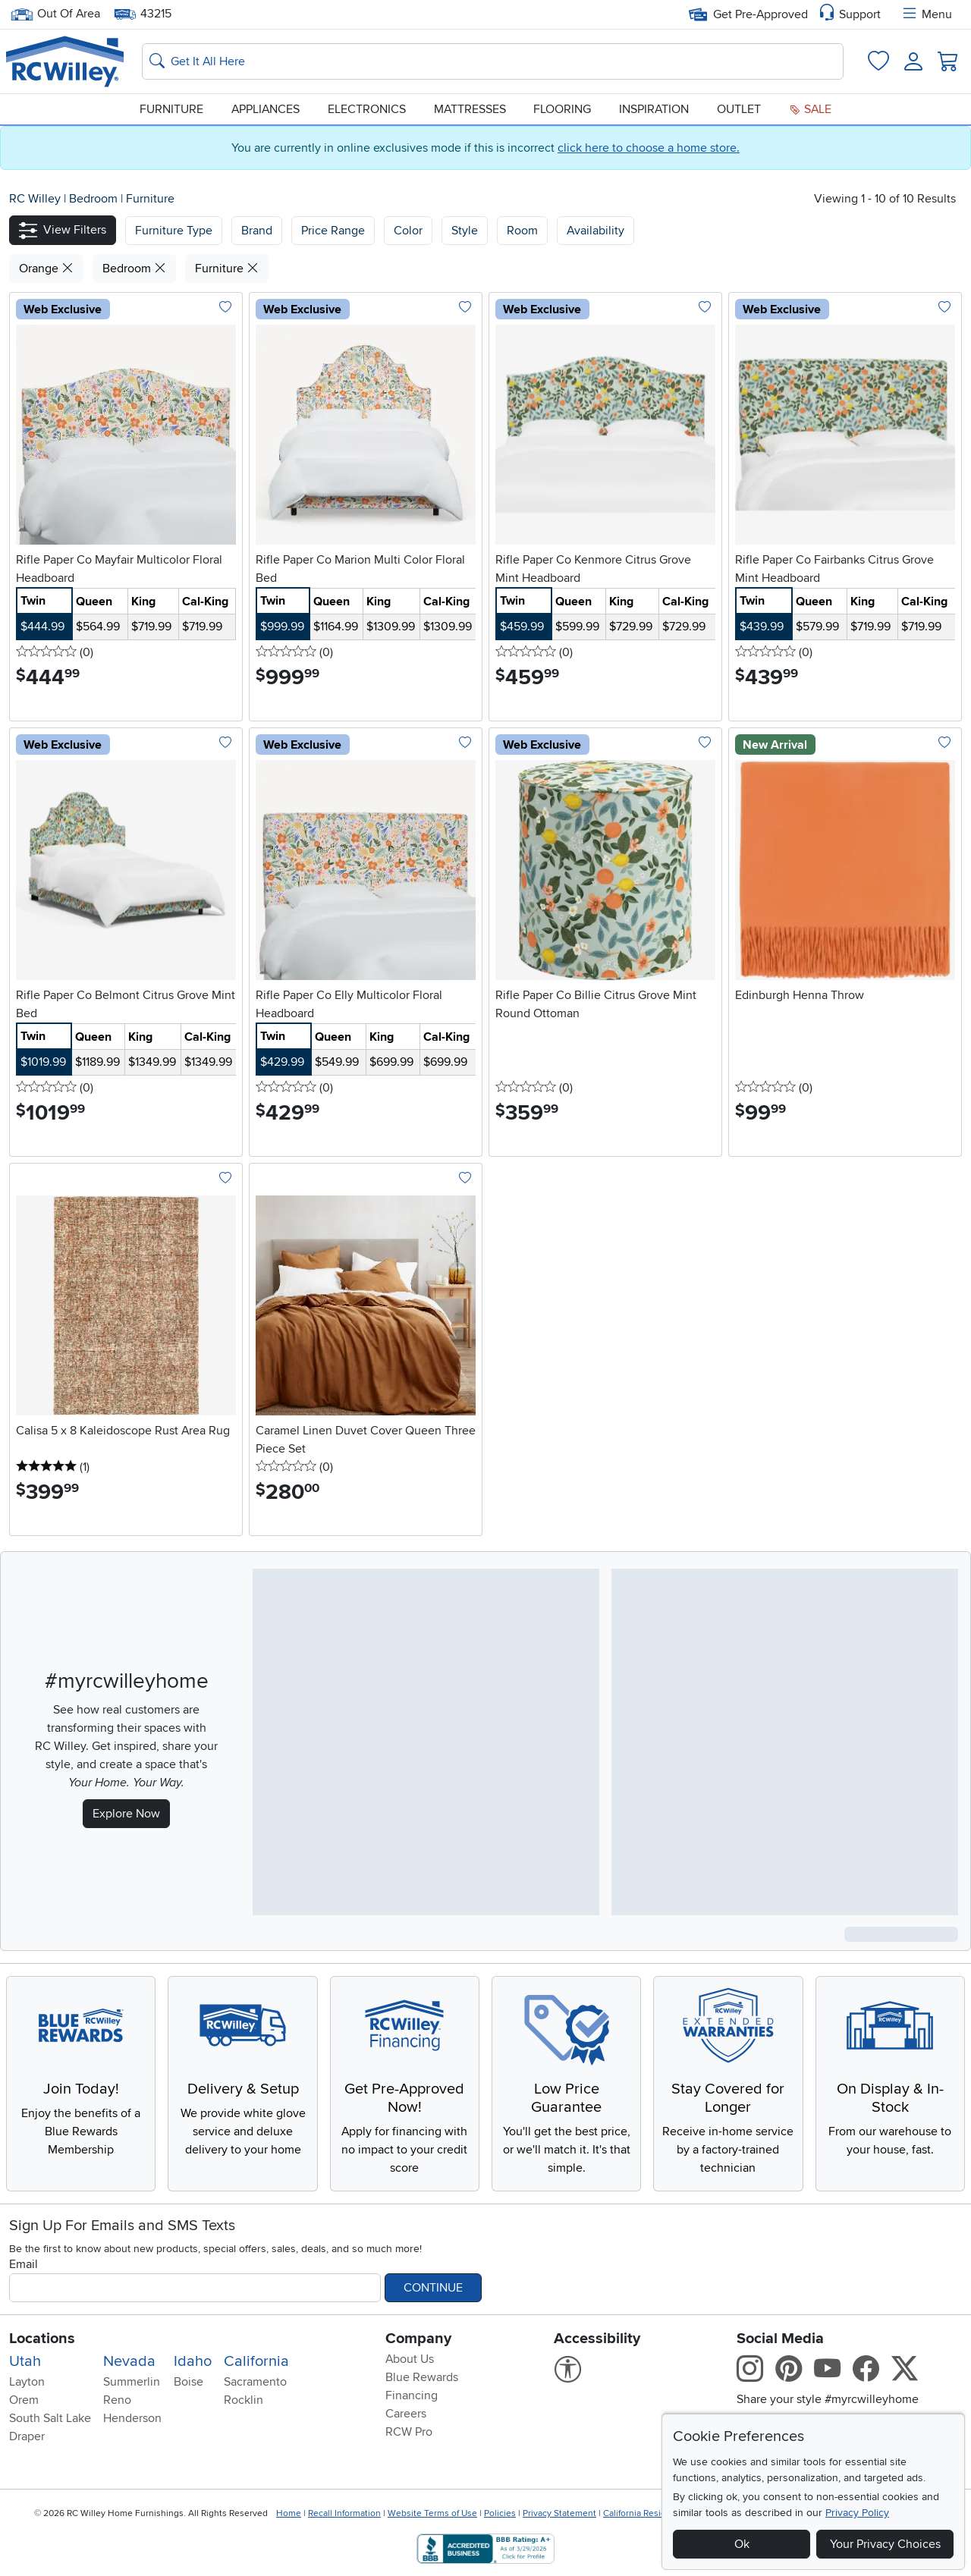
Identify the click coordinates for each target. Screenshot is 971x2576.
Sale (810, 109)
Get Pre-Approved (748, 14)
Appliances (265, 109)
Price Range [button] (333, 230)
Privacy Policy (857, 2512)
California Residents (643, 2513)
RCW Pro (408, 2431)
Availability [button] (595, 230)
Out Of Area (55, 14)
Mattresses (470, 109)
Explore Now (126, 1813)
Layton (27, 2381)
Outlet (739, 109)
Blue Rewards (421, 2377)
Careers (405, 2413)
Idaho (193, 2361)
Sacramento (255, 2381)
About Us (409, 2359)
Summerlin (131, 2381)
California (256, 2361)
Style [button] (464, 230)
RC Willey (35, 198)
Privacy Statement (559, 2513)
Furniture (171, 109)
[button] (62, 230)
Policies (500, 2513)
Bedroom (95, 198)
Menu (926, 14)
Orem (24, 2400)
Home (288, 2513)
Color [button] (408, 230)
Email (23, 2264)
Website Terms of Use (432, 2513)
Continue (433, 2287)
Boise (188, 2381)
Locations (42, 2338)
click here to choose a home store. (649, 148)
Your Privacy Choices (885, 2544)
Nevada (129, 2361)
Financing (411, 2395)
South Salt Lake (50, 2418)
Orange (46, 268)
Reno (117, 2400)
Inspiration (654, 109)
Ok (741, 2544)
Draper (27, 2436)
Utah (25, 2361)
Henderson (132, 2418)
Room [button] (522, 230)
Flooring (562, 109)
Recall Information (344, 2513)
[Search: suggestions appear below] (493, 61)
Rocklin (243, 2400)
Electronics (367, 109)
